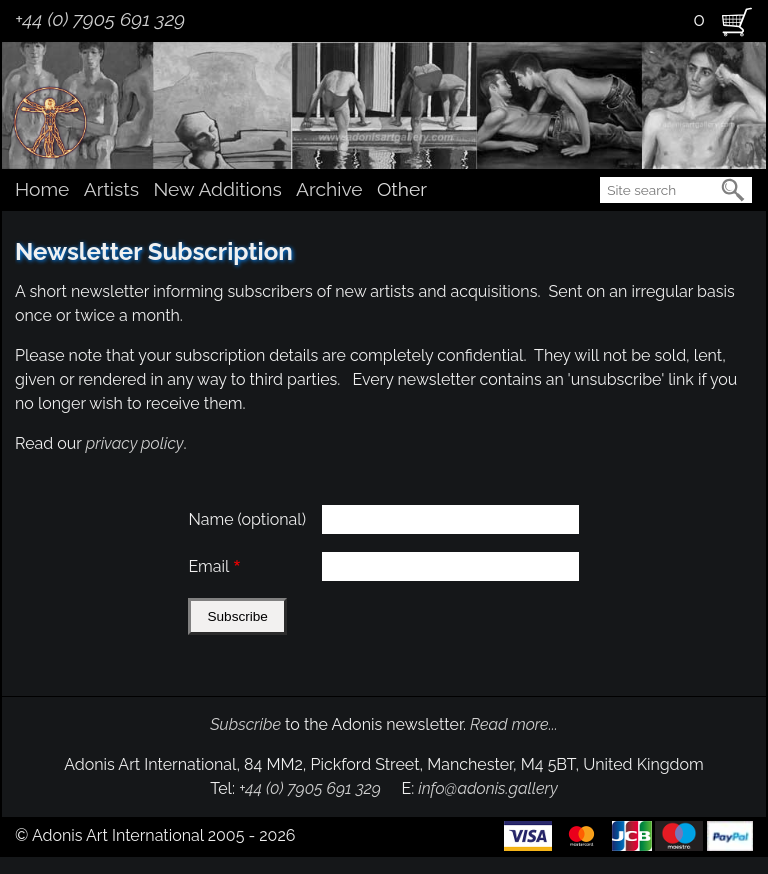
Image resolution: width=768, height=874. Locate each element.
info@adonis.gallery (488, 788)
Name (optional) (246, 519)
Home (42, 189)
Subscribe (245, 724)
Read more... (514, 724)
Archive (329, 189)
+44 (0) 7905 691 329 (100, 19)
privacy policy (135, 443)
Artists (111, 189)
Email (208, 566)
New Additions (217, 189)
